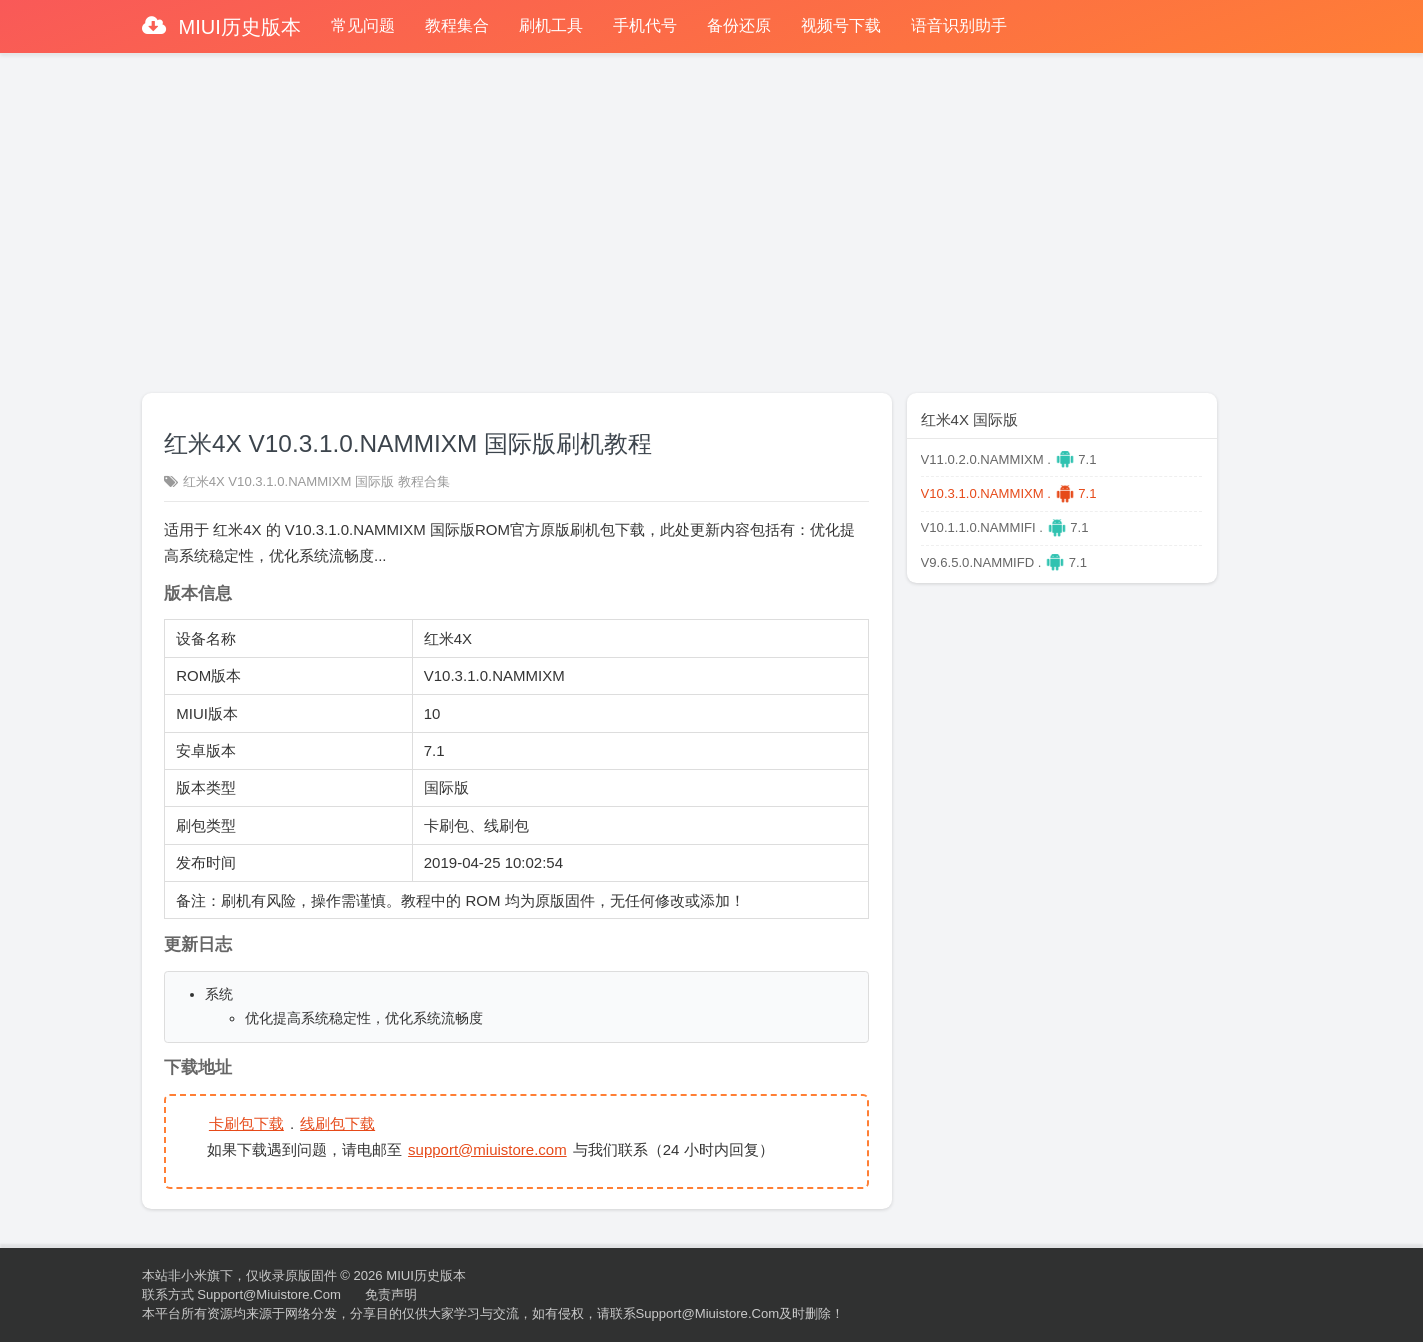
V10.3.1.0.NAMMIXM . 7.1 (1009, 493)
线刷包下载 (337, 1123)
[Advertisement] (712, 214)
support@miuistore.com (487, 1149)
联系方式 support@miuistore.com (241, 1294)
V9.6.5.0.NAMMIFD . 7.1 (1004, 562)
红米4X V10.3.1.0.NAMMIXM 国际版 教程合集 (316, 481)
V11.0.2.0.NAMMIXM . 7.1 (1009, 459)
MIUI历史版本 (237, 27)
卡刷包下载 (246, 1123)
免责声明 (391, 1294)
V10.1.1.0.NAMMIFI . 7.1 (1005, 527)
